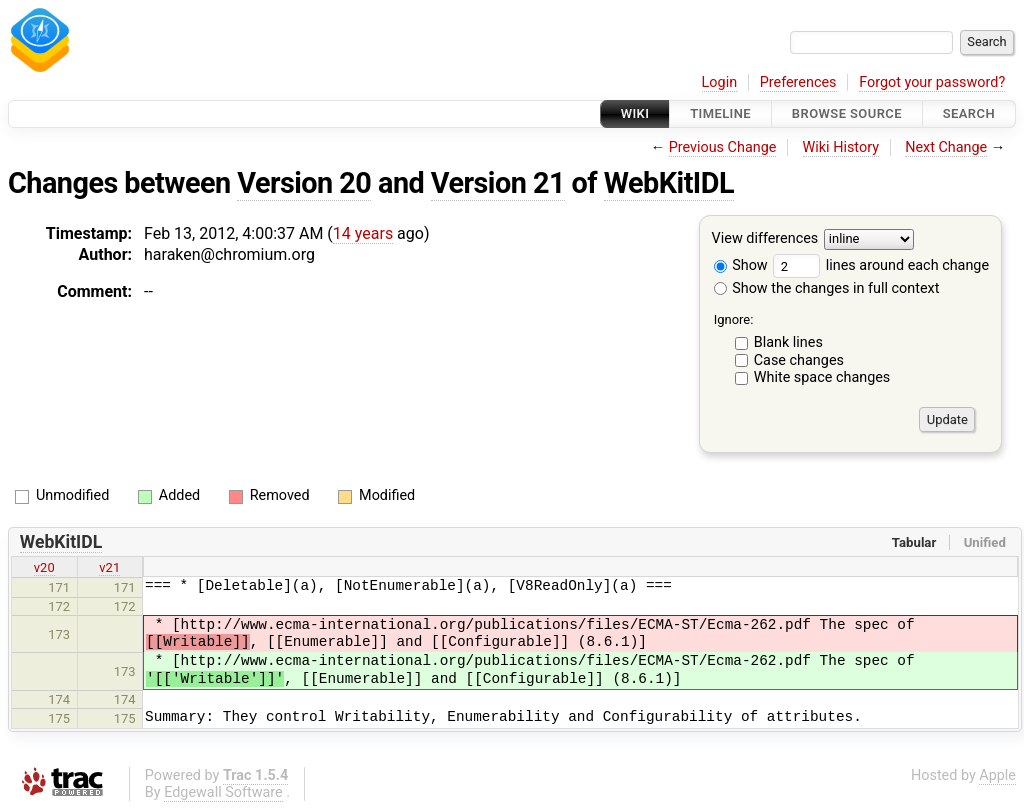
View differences (765, 239)
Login (720, 82)
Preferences (798, 82)
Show (741, 265)
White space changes (822, 377)
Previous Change (723, 147)
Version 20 (304, 183)
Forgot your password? (932, 82)
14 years (363, 233)
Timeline (720, 113)
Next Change (946, 147)
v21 (109, 567)
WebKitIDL (669, 183)
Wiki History (841, 147)
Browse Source (847, 113)
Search (969, 113)
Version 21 (498, 183)
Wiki (635, 113)
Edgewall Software (223, 792)
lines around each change (881, 265)
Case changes (799, 360)
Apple (997, 775)
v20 (44, 567)
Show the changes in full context (827, 288)
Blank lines (788, 342)
